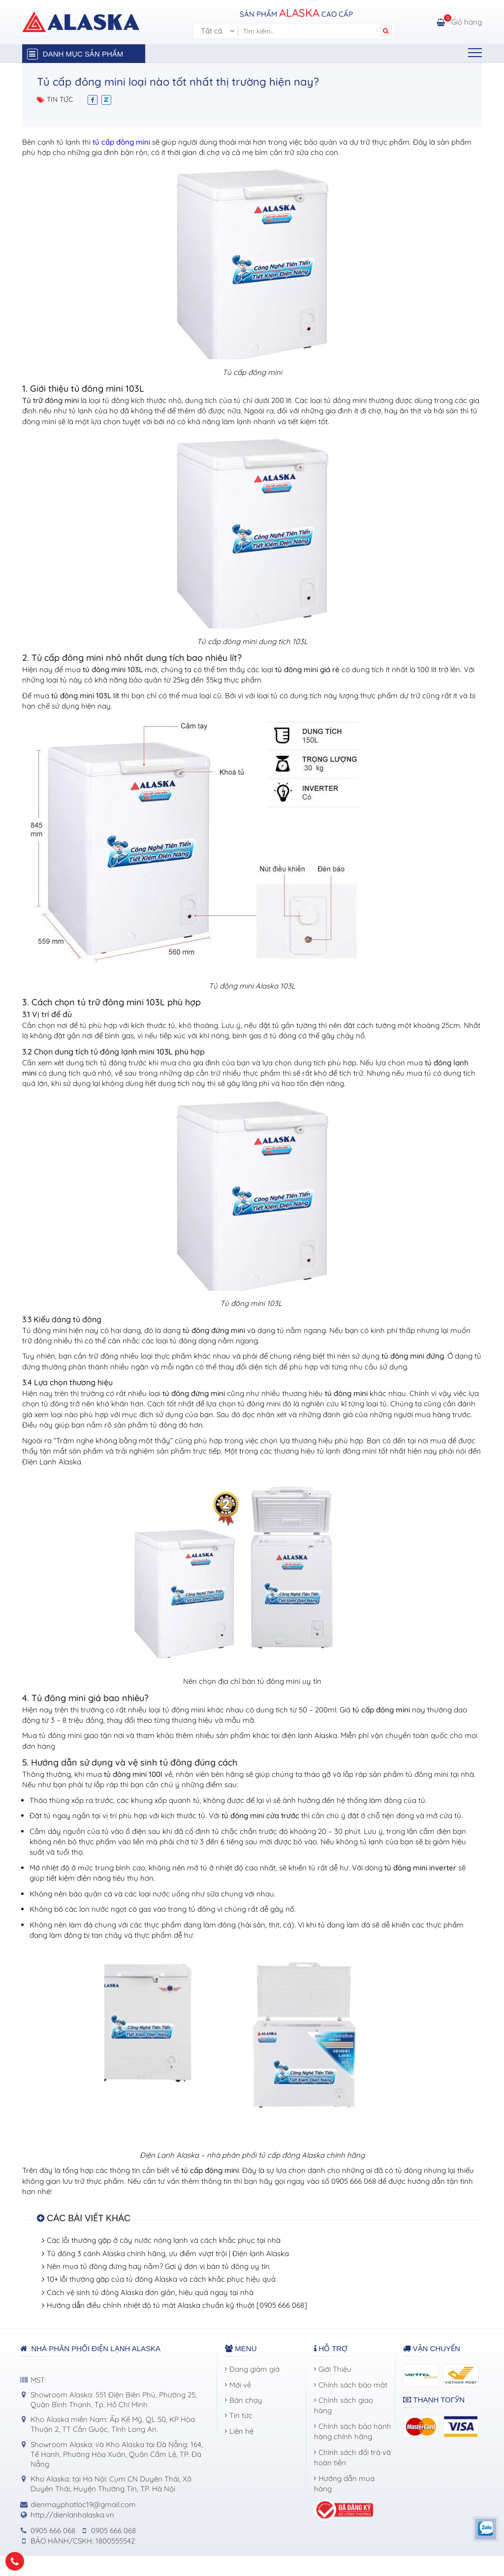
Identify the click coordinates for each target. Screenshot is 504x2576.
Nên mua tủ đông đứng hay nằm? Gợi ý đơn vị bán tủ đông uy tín (158, 2266)
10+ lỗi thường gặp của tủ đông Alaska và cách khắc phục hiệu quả (161, 2279)
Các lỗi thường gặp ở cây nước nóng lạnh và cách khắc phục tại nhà (164, 2240)
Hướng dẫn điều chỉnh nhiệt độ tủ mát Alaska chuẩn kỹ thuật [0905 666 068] (177, 2305)
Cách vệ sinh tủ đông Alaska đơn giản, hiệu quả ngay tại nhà (150, 2292)
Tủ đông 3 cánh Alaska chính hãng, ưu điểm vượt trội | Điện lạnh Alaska (168, 2253)
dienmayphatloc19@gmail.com (83, 2504)
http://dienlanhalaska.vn (72, 2514)
